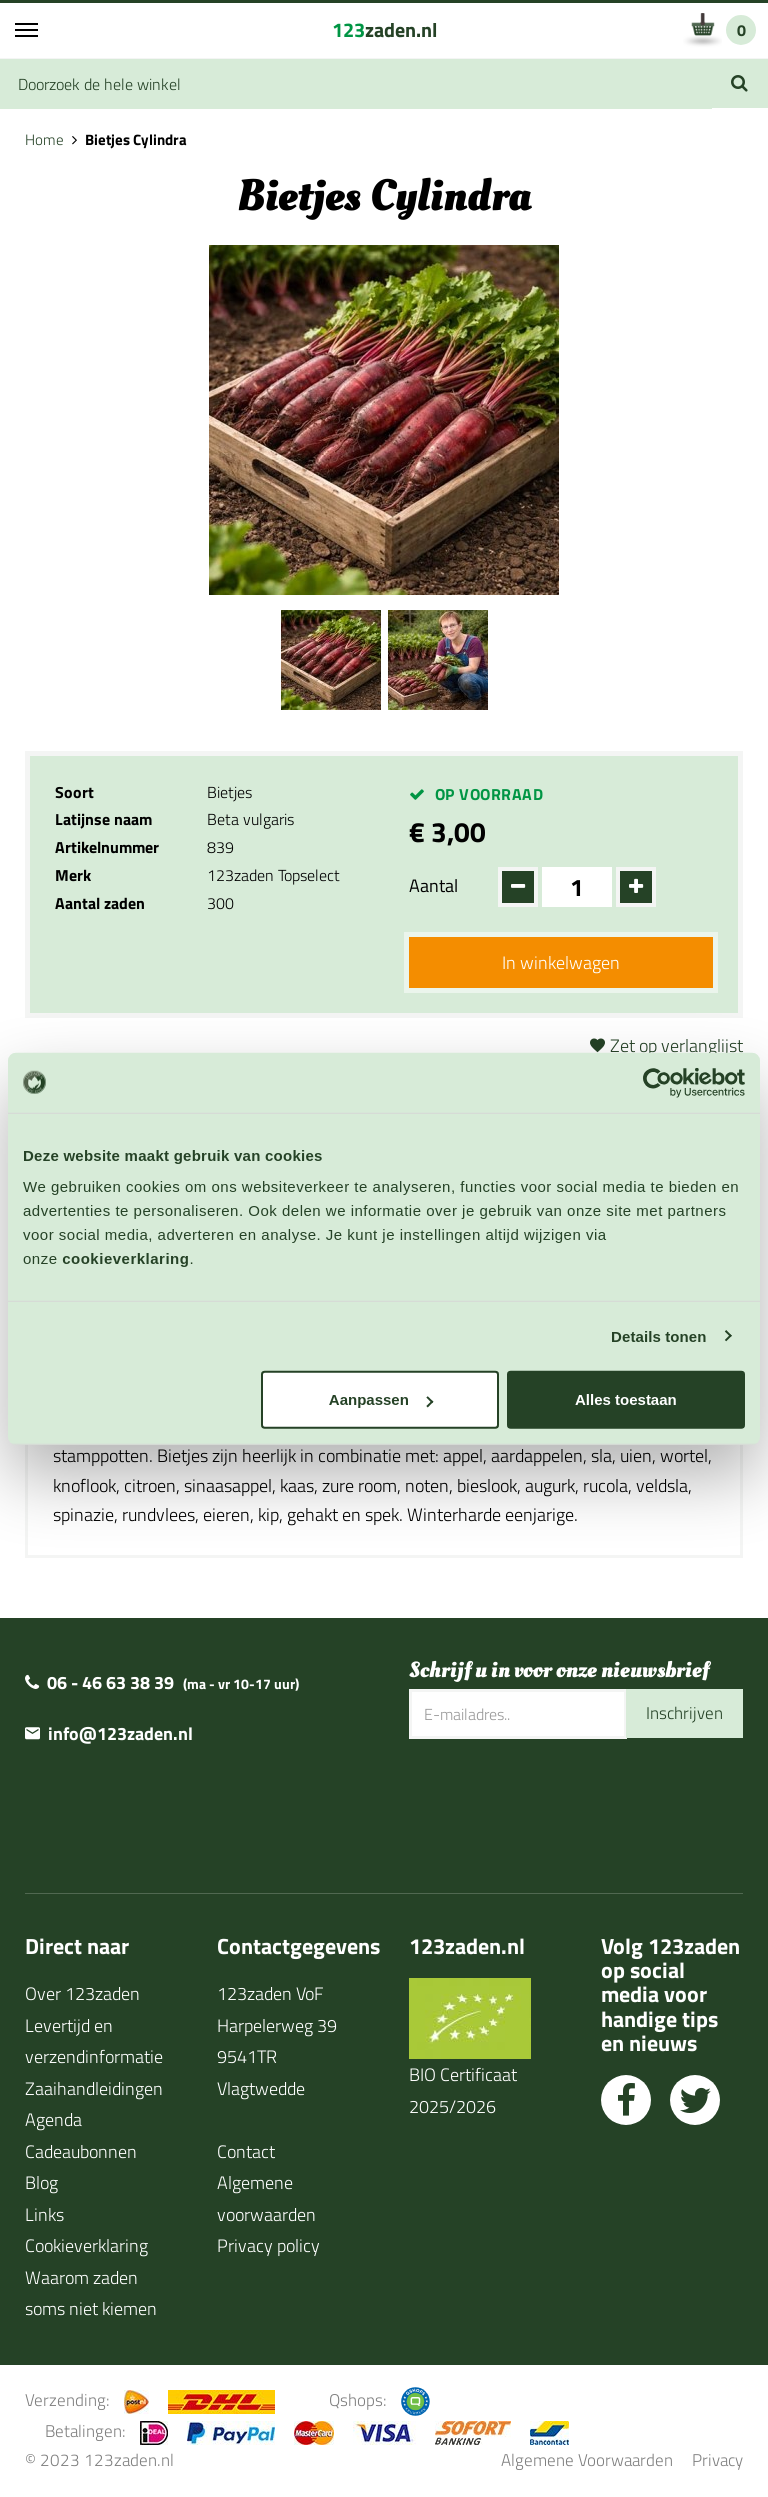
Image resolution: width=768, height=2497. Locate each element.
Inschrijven (682, 1715)
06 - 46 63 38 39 (110, 1684)
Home (44, 139)
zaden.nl (384, 29)
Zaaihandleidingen (94, 2089)
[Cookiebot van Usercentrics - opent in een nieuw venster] (657, 1082)
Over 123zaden (82, 1995)
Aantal (433, 885)
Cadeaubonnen (81, 2152)
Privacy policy (268, 2247)
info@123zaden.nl (120, 1735)
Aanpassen (381, 1399)
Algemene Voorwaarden (587, 2461)
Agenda (53, 2121)
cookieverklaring (125, 1258)
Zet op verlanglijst (676, 1046)
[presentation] (561, 1805)
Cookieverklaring (86, 2247)
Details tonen (658, 1335)
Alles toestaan (626, 1399)
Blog (41, 2184)
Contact (246, 2152)
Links (44, 2215)
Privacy (717, 2461)
